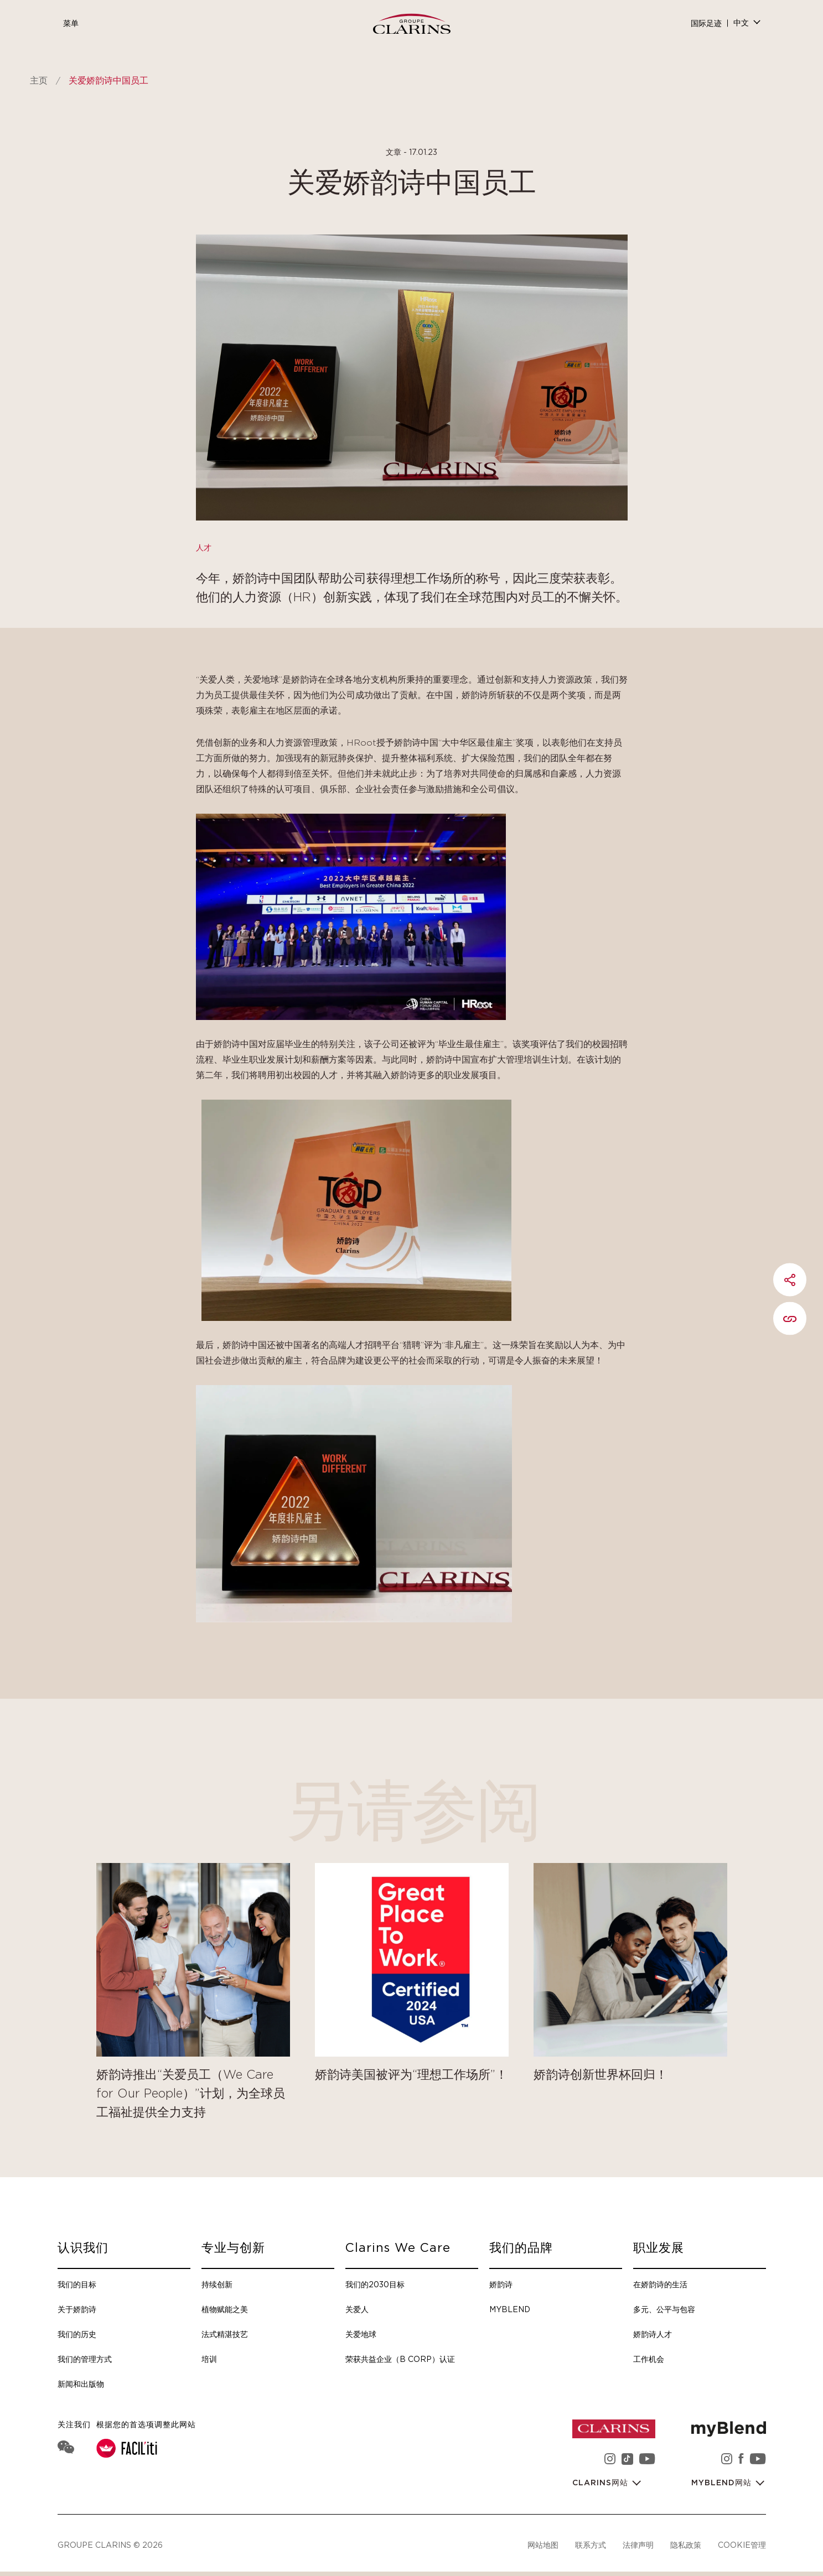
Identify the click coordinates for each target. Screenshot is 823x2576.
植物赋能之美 (224, 2309)
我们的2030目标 (375, 2284)
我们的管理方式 (85, 2359)
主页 (39, 80)
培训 (209, 2359)
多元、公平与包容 (664, 2309)
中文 (741, 23)
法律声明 (638, 2545)
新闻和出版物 (81, 2384)
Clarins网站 (601, 2483)
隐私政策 (685, 2545)
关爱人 (357, 2309)
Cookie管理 (742, 2545)
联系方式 (590, 2545)
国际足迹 (706, 24)
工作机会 (648, 2359)
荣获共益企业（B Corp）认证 (400, 2359)
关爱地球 (360, 2334)
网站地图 (542, 2545)
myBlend (509, 2309)
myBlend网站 (722, 2483)
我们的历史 (77, 2334)
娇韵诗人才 (652, 2334)
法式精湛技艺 (224, 2334)
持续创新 (216, 2284)
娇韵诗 (501, 2284)
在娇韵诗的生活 (660, 2284)
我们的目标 (77, 2284)
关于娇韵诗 (77, 2309)
